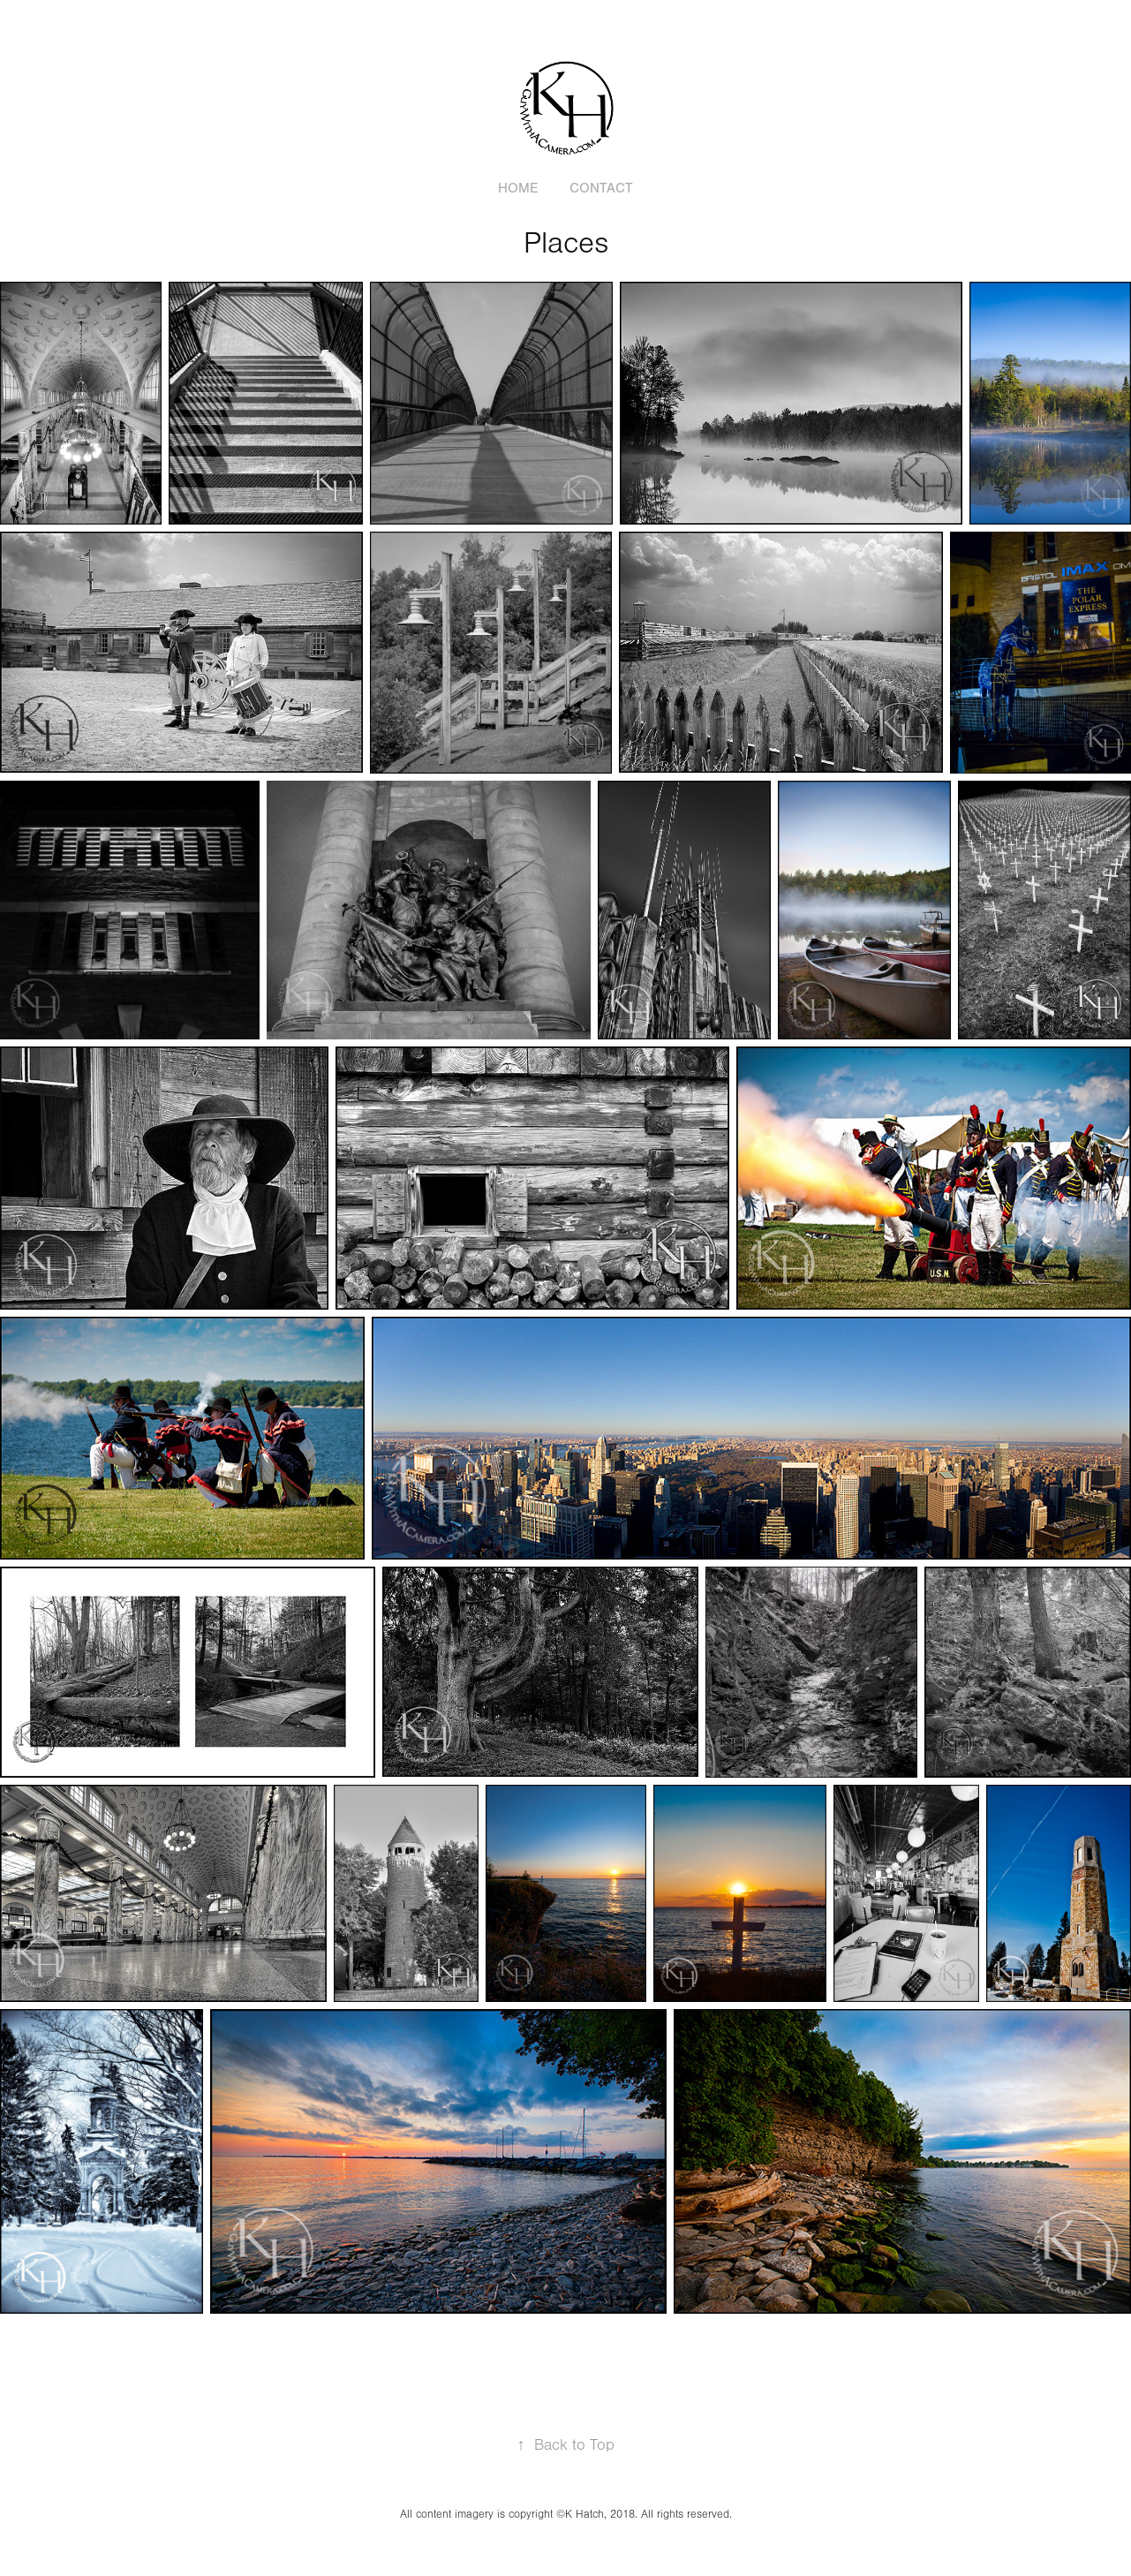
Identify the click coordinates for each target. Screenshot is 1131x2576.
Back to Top (566, 2445)
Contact (601, 188)
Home (518, 188)
